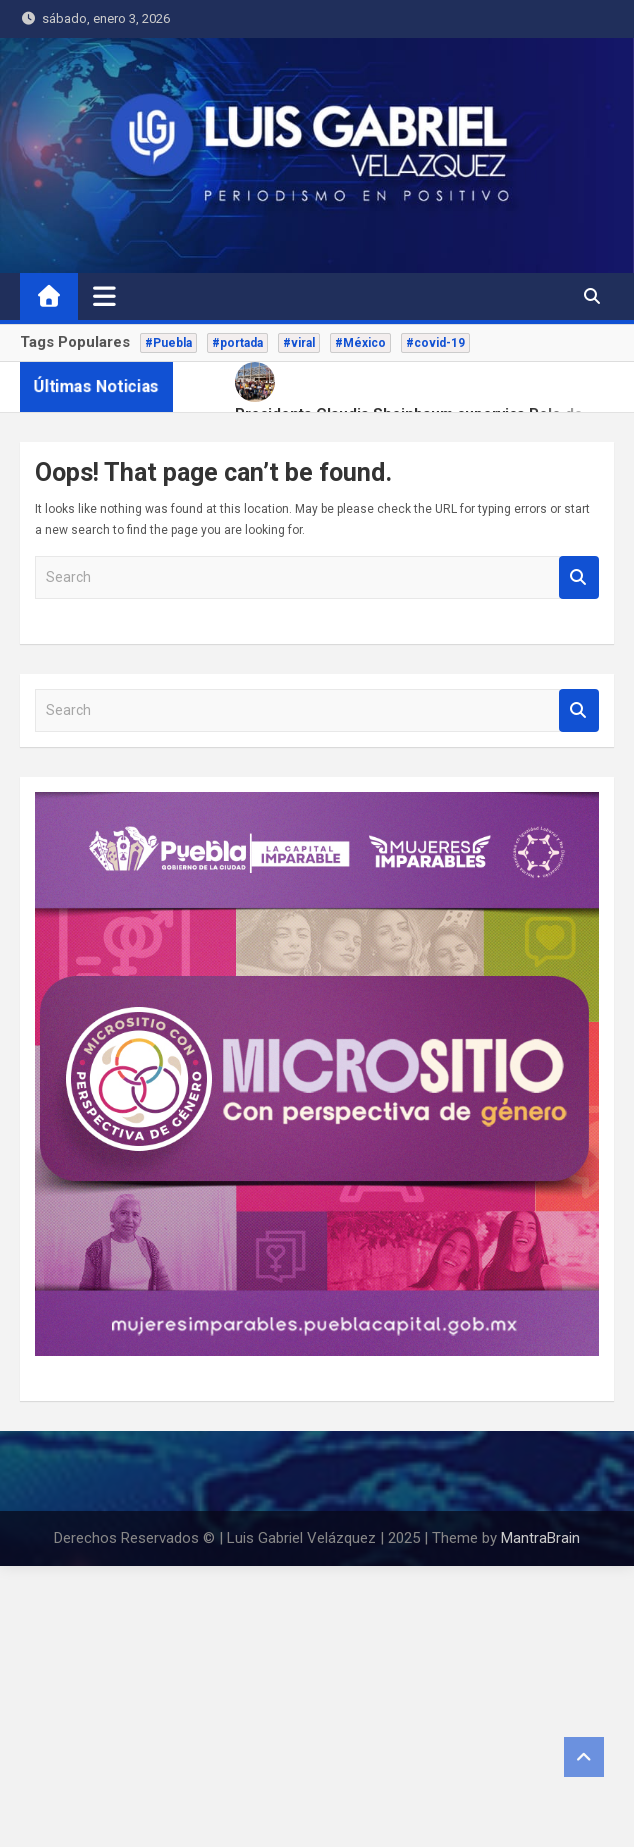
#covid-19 (435, 343)
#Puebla (168, 343)
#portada (237, 343)
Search (579, 577)
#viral (299, 343)
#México (360, 343)
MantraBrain (540, 1538)
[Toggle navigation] (104, 296)
